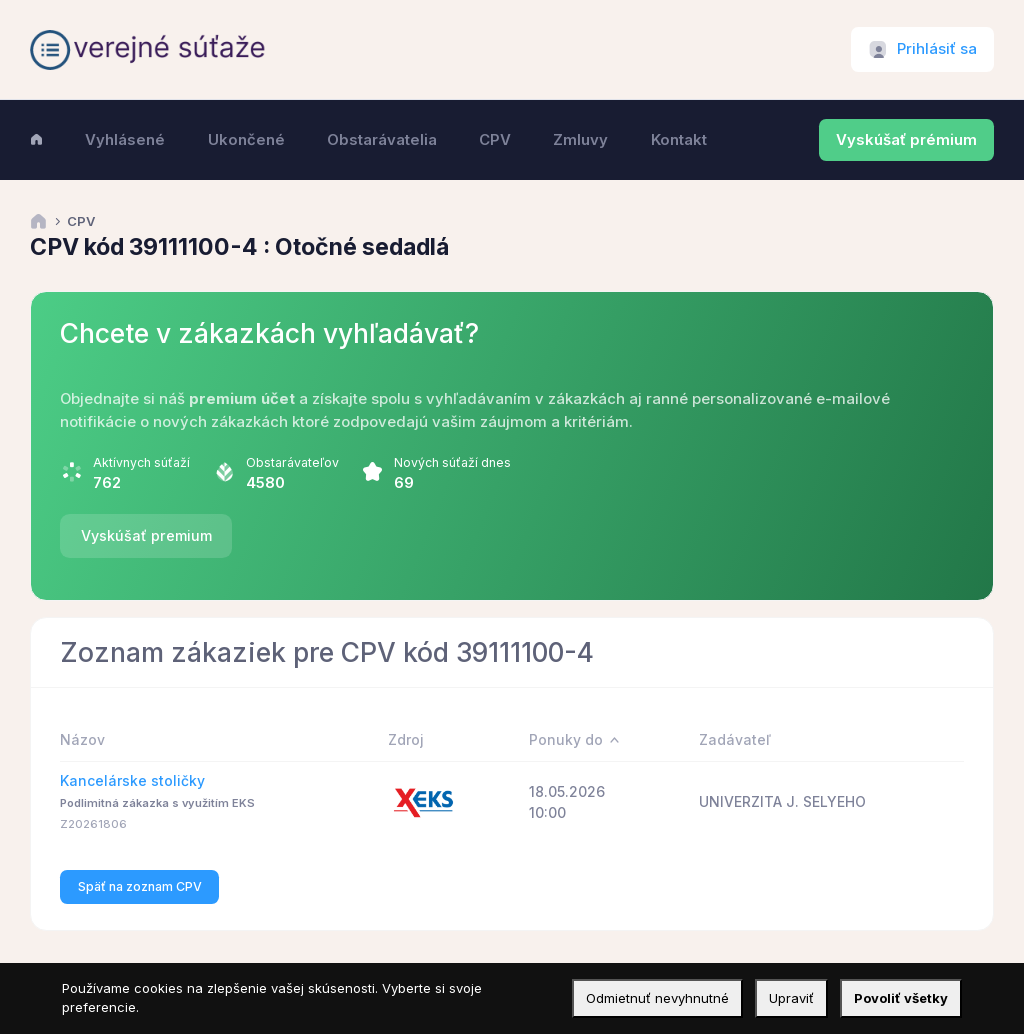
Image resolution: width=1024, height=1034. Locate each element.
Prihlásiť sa (937, 49)
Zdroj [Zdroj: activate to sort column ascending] (406, 739)
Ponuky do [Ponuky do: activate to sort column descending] (566, 739)
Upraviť (791, 998)
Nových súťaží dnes (452, 462)
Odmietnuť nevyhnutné (657, 998)
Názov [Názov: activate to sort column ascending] (82, 739)
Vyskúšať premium (146, 535)
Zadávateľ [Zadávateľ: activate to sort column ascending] (735, 739)
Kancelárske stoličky (132, 780)
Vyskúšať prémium (906, 140)
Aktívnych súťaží (141, 462)
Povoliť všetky (901, 998)
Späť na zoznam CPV (140, 886)
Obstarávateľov (292, 462)
